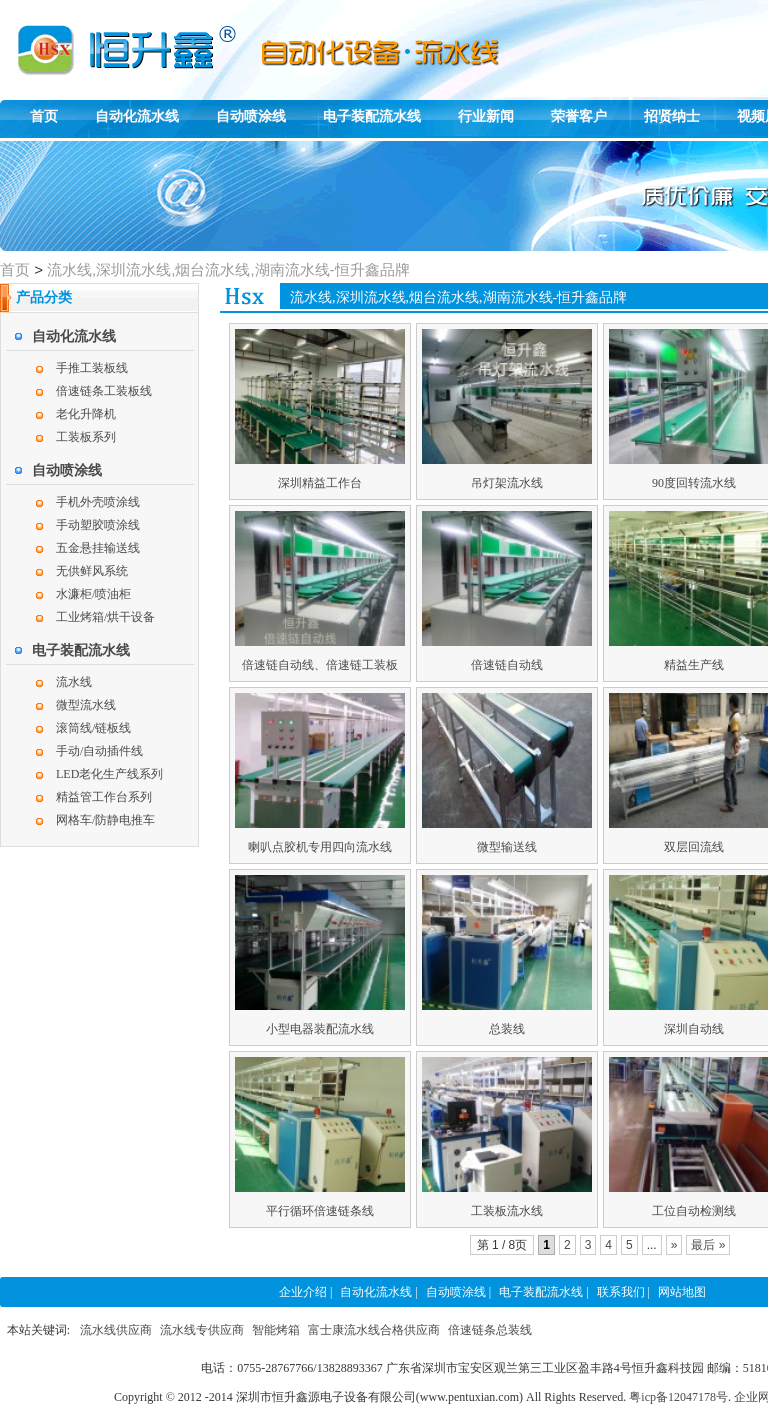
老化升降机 (86, 414)
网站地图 (682, 1292)
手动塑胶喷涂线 (98, 525)
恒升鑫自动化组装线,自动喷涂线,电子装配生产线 (90, 36)
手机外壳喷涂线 (98, 502)
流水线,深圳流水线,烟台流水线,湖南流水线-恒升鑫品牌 (228, 269)
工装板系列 (86, 437)
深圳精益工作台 (320, 483)
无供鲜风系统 (92, 571)
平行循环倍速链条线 (320, 1211)
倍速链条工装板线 (104, 391)
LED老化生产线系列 (109, 774)
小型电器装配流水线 (320, 1029)
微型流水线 (86, 705)
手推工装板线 (92, 368)
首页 (44, 116)
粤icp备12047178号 (678, 1397)
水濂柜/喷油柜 (93, 594)
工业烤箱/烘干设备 (105, 617)
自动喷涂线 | (458, 1292)
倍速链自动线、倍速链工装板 (320, 665)
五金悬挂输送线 (98, 548)
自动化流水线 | (378, 1292)
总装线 (507, 1029)
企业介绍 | (305, 1292)
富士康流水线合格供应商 (374, 1330)
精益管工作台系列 (104, 797)
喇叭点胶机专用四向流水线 (320, 847)
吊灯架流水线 (507, 483)
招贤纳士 (672, 116)
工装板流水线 (507, 1211)
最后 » (708, 1245)
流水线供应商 (116, 1330)
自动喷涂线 (251, 116)
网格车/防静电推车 (105, 820)
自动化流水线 (137, 116)
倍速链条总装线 (490, 1330)
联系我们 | (623, 1292)
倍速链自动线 (507, 665)
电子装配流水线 (372, 116)
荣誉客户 (579, 116)
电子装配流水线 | (543, 1292)
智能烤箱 (276, 1330)
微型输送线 (507, 847)
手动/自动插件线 (99, 751)
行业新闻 (486, 116)
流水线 (74, 682)
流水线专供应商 (202, 1330)
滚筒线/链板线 (93, 728)
